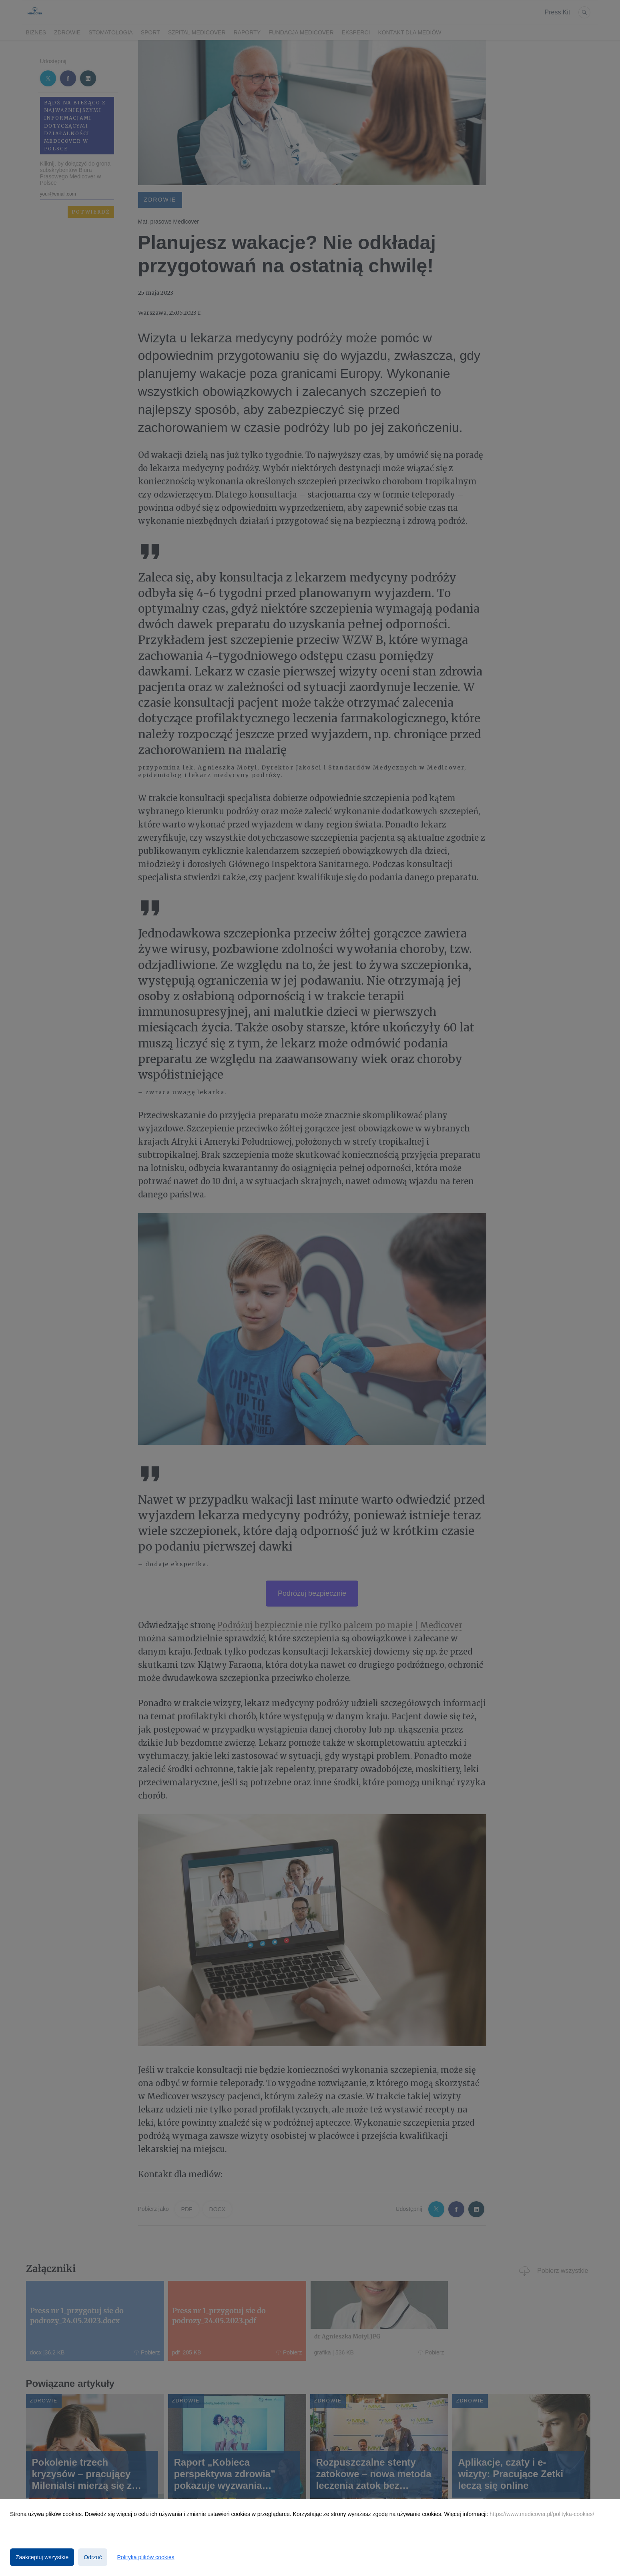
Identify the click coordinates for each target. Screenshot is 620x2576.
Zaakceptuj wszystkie (42, 2557)
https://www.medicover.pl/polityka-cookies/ (542, 2514)
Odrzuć (93, 2557)
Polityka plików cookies (145, 2557)
